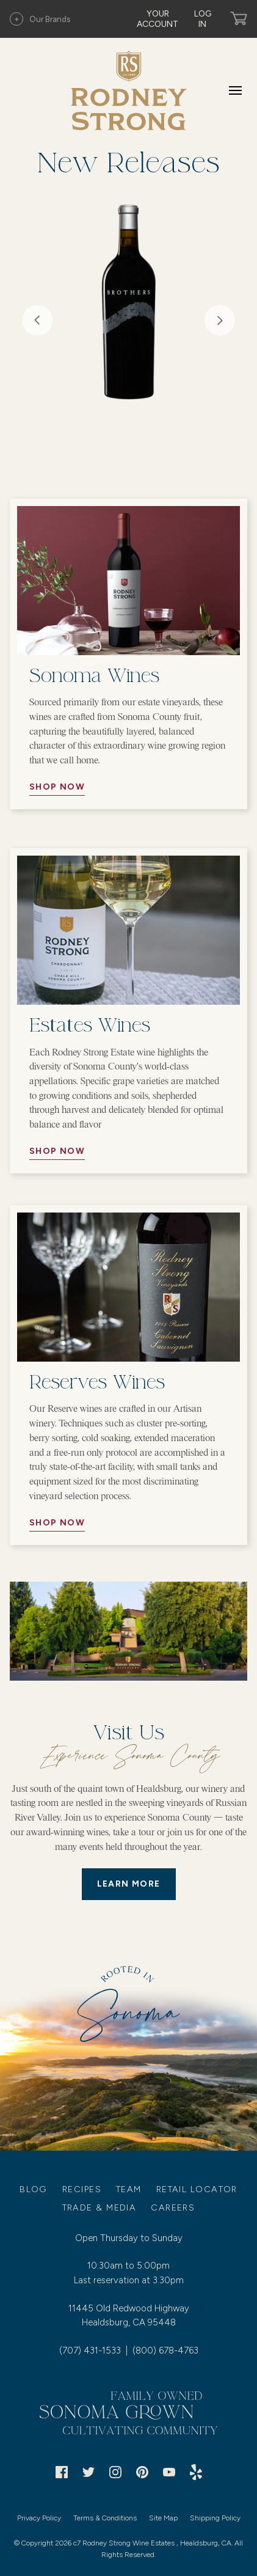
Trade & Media (99, 2207)
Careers (173, 2207)
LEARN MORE (129, 1884)
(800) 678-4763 (165, 2350)
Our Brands (40, 19)
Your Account (157, 19)
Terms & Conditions (105, 2518)
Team (129, 2189)
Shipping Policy (215, 2518)
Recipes (81, 2189)
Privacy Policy (39, 2518)
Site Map (163, 2518)
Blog (34, 2189)
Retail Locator (196, 2189)
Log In (202, 19)
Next (220, 320)
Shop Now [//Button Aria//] (57, 787)
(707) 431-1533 (90, 2350)
